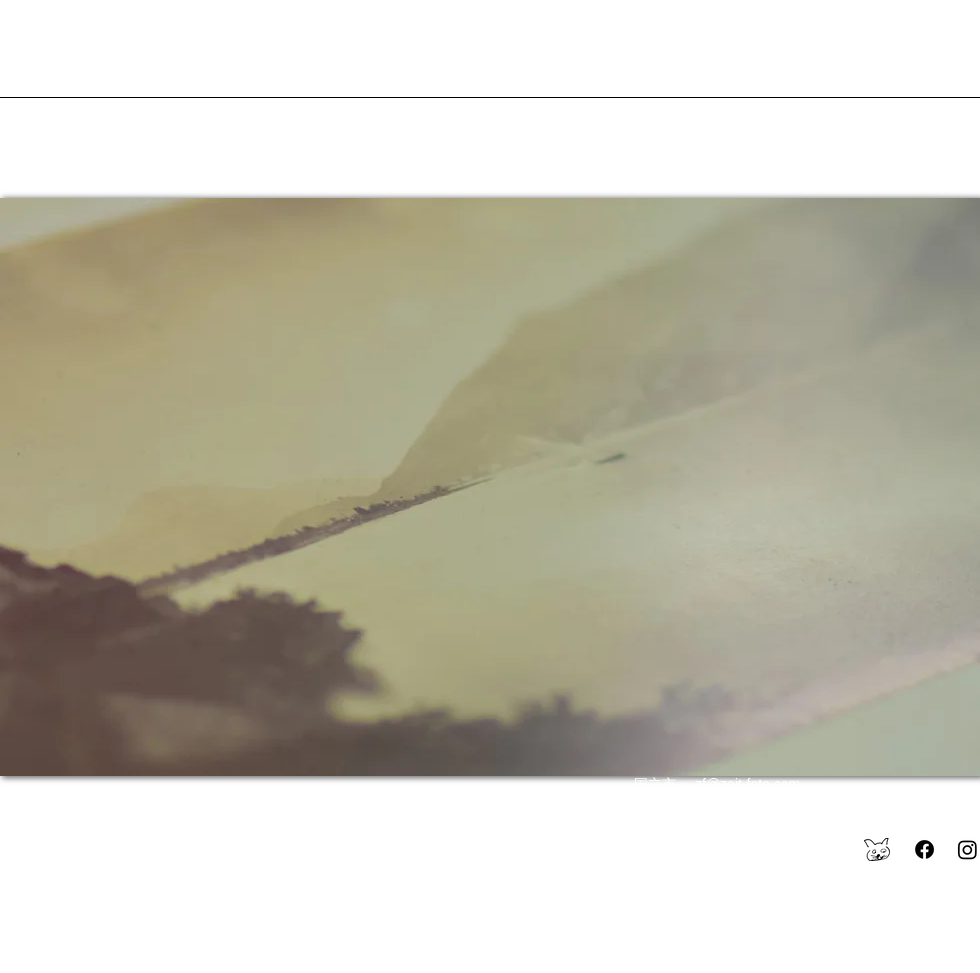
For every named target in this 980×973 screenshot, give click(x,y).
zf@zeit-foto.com (747, 784)
